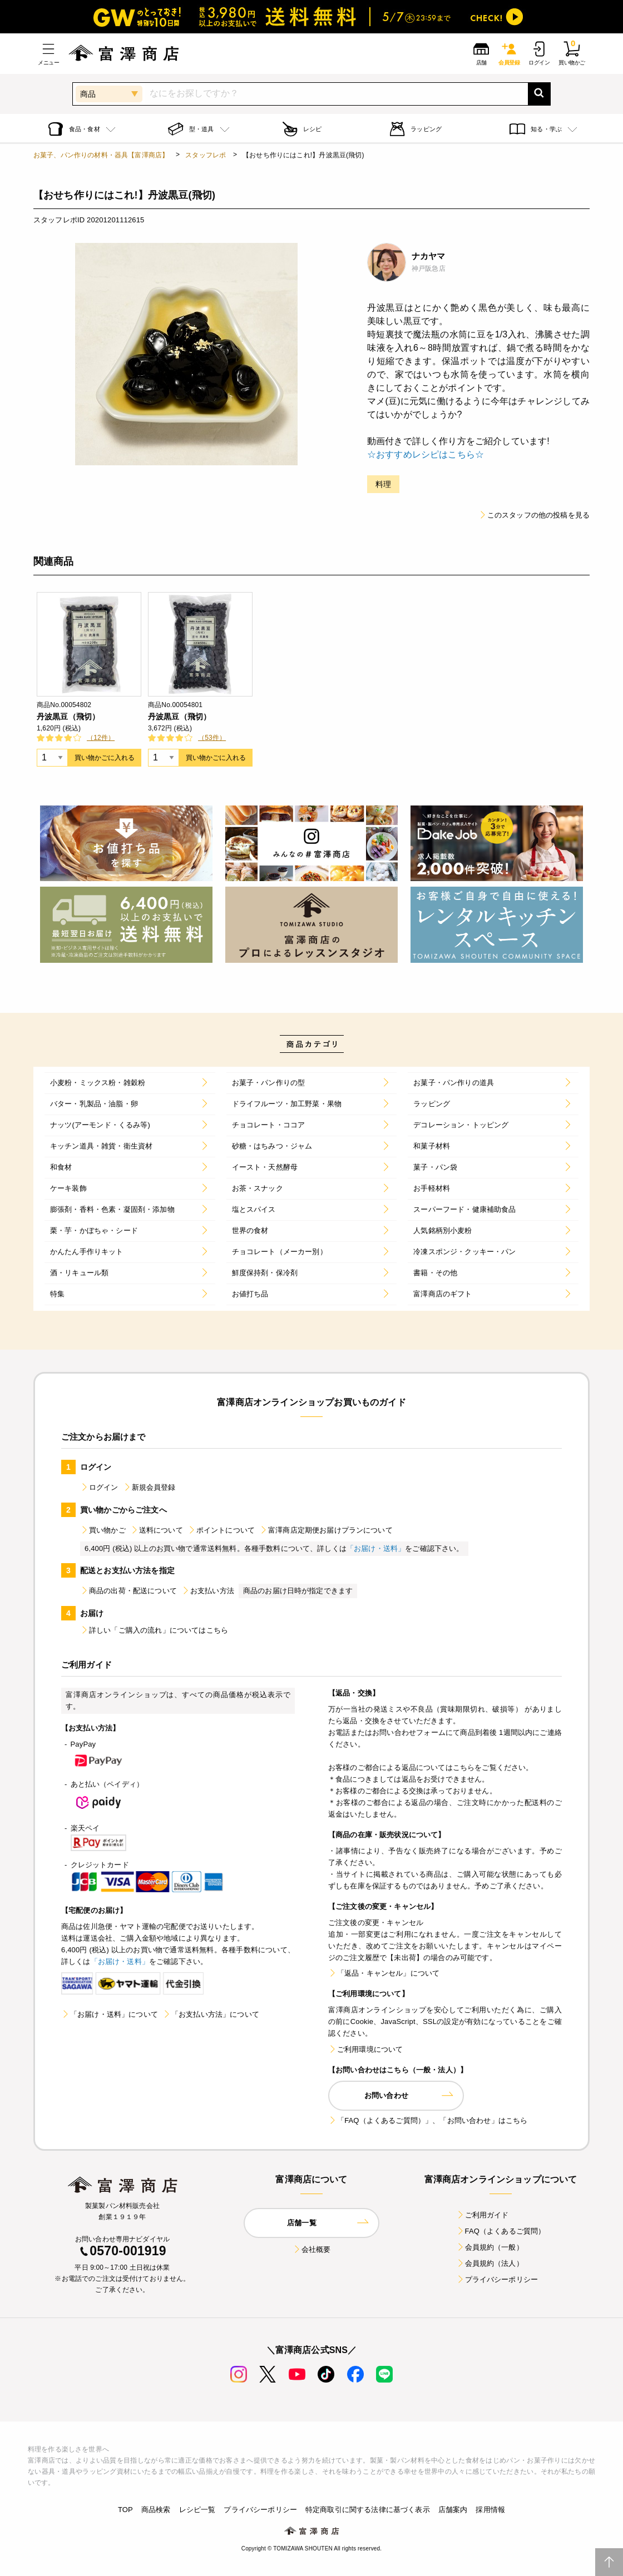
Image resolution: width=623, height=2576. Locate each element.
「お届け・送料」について (109, 2014)
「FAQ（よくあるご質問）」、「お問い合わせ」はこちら (427, 2120)
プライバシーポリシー (497, 2279)
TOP (125, 2509)
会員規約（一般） (489, 2247)
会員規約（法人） (489, 2263)
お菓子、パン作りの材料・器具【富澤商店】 (101, 155)
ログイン (99, 1487)
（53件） (212, 738)
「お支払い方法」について (210, 2014)
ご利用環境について (365, 2049)
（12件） (101, 738)
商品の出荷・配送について (128, 1591)
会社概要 (312, 2249)
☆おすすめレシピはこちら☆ (425, 454)
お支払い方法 (207, 1591)
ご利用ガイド (482, 2215)
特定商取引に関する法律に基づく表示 (367, 2509)
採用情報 (490, 2509)
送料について (156, 1530)
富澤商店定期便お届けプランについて (326, 1530)
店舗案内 (453, 2509)
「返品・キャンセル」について (383, 1973)
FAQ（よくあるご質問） (501, 2231)
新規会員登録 (149, 1487)
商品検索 (156, 2509)
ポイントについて (221, 1530)
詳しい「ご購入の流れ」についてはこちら (154, 1630)
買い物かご (103, 1530)
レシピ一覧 (197, 2509)
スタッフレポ (205, 155)
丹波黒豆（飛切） (68, 716)
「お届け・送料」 (376, 1548)
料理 (383, 484)
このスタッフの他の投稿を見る (534, 515)
